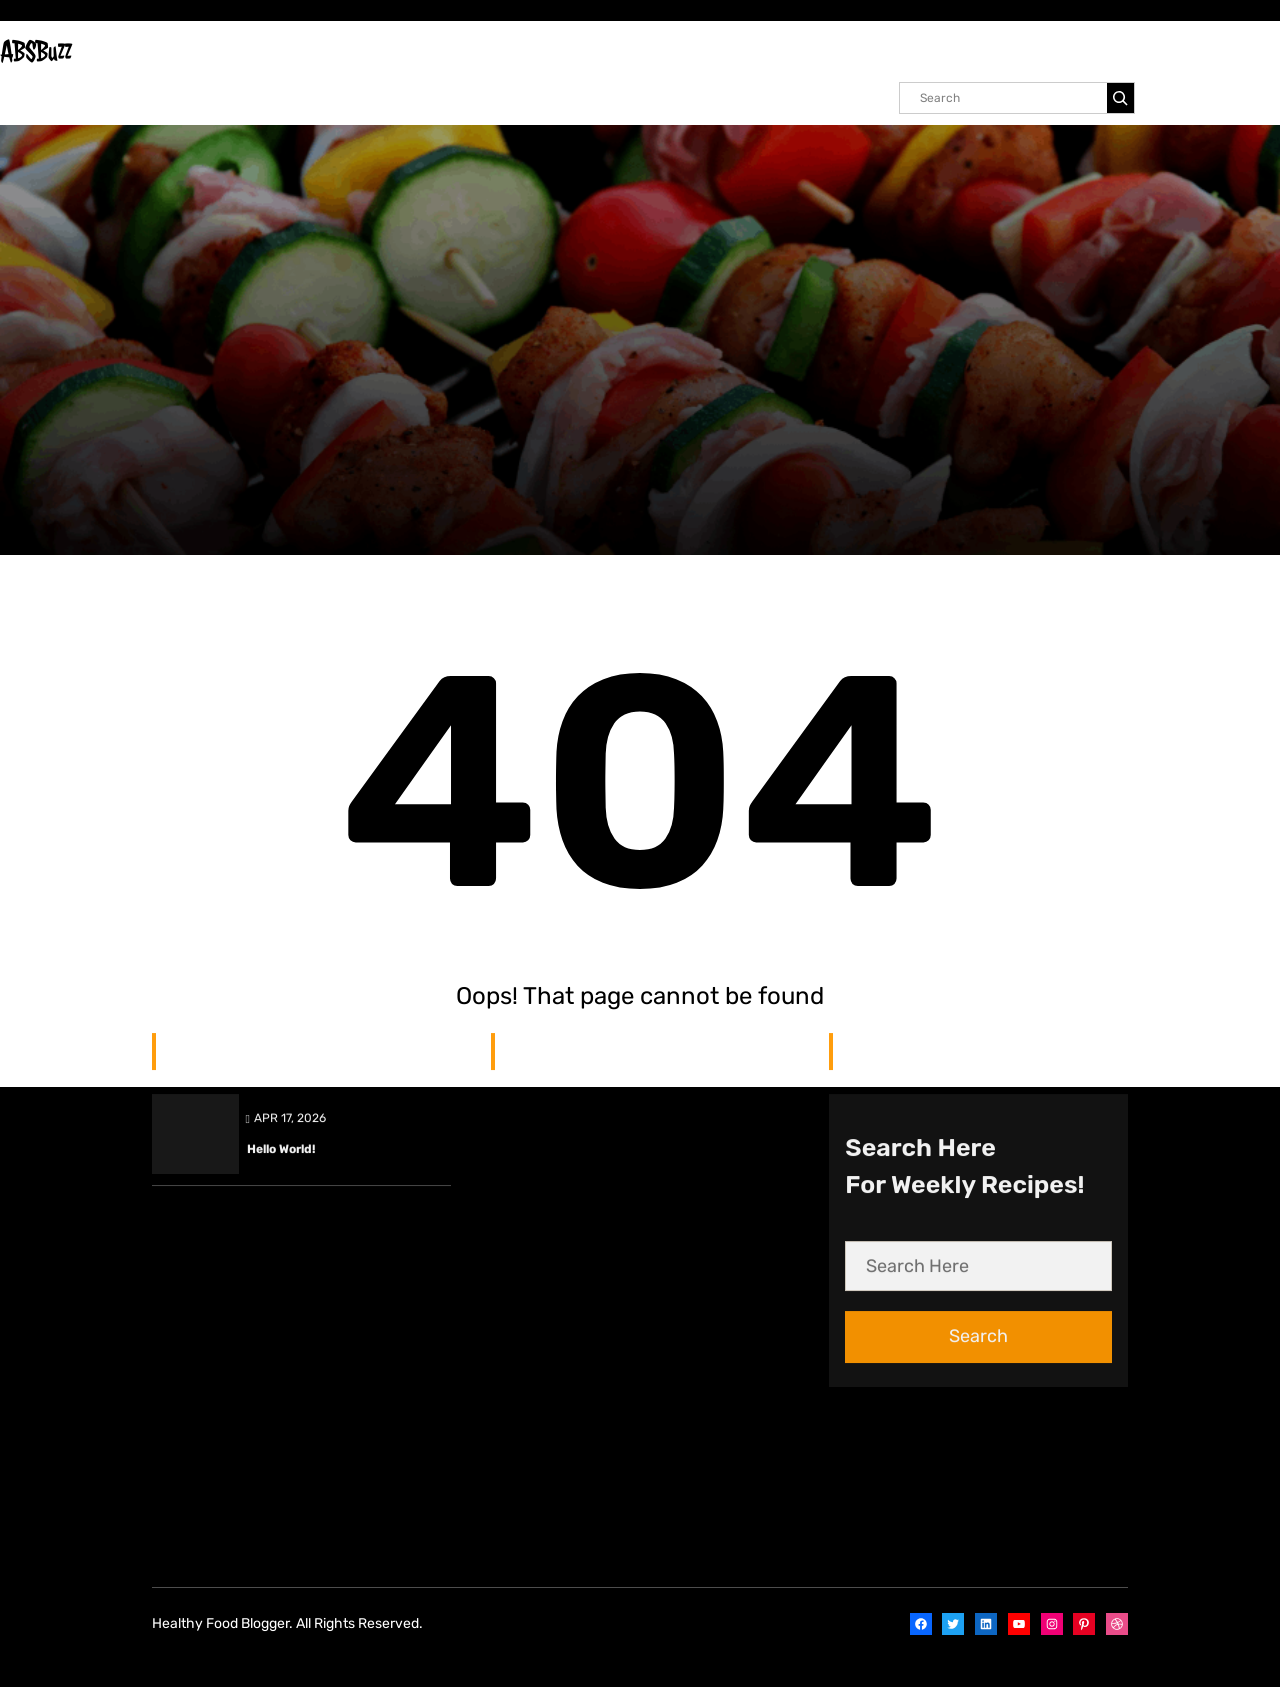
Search (978, 802)
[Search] (1120, 98)
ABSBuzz (36, 51)
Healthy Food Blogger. (222, 1623)
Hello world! (281, 615)
